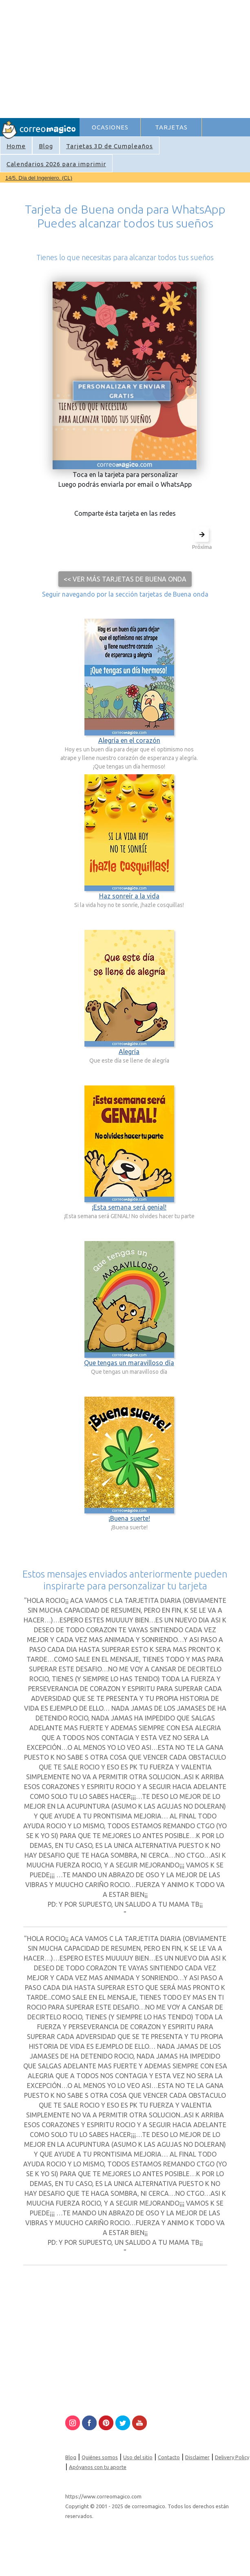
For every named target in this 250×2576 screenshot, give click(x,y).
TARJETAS (171, 127)
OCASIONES (110, 127)
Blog (46, 146)
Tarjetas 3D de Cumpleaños (109, 146)
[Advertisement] (164, 57)
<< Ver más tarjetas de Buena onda (125, 579)
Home (16, 146)
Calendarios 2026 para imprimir (56, 163)
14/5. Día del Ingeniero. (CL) (38, 178)
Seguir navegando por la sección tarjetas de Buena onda (125, 594)
